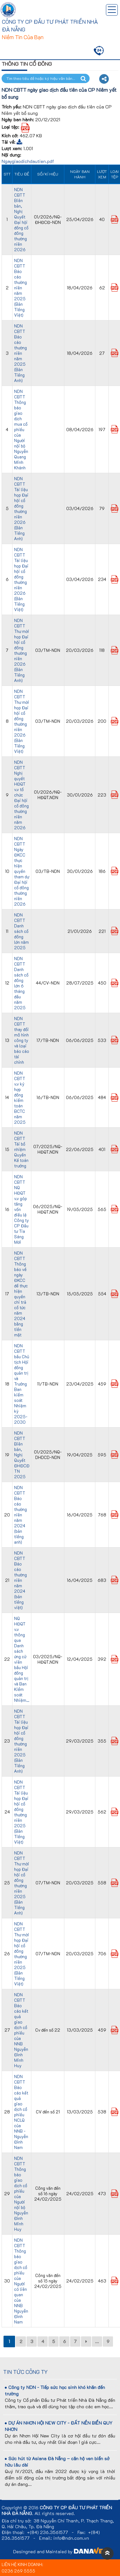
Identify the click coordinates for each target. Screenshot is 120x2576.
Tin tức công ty (25, 2371)
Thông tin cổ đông (27, 63)
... (97, 2341)
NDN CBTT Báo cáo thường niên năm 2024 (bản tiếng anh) (20, 1515)
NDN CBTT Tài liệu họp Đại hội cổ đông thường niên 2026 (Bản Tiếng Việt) (21, 579)
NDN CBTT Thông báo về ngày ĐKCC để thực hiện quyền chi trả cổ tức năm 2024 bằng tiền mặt (21, 1293)
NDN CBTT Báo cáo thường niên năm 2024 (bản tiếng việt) (20, 1580)
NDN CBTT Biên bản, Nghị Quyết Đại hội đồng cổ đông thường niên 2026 (21, 219)
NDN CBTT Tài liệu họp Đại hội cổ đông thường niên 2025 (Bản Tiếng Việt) (21, 1812)
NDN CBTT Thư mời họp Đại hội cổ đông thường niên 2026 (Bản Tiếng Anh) (21, 650)
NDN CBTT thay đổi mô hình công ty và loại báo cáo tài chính (21, 1040)
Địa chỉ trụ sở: (16, 2521)
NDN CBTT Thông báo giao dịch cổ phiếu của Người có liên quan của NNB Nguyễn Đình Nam (21, 2280)
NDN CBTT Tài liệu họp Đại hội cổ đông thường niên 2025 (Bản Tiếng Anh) (21, 1741)
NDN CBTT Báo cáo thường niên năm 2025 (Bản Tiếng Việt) (20, 288)
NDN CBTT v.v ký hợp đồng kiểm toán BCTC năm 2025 (20, 1097)
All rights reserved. (55, 2513)
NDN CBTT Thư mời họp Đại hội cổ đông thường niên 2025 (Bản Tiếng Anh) (21, 1882)
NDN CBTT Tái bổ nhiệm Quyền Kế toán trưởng (21, 1149)
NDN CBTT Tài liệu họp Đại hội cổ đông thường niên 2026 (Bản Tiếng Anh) (21, 508)
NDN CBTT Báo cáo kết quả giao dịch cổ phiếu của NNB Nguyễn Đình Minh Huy (21, 2030)
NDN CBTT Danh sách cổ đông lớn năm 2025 (21, 931)
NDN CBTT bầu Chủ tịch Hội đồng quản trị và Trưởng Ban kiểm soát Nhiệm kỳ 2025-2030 (21, 1384)
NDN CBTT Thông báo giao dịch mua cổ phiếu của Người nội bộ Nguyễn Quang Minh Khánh (21, 429)
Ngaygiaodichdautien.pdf (28, 161)
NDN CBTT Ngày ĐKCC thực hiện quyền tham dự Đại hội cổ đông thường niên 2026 (21, 871)
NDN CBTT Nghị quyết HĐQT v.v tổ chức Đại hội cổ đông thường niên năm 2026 (21, 794)
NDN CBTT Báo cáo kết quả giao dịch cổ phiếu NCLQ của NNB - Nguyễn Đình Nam (21, 2112)
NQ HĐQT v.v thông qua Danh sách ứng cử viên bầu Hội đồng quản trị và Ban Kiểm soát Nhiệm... (21, 1659)
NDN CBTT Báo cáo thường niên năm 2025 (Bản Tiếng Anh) (20, 353)
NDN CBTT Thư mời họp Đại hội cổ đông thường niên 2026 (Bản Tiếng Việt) (21, 721)
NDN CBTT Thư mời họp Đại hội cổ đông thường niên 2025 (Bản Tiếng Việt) (21, 1953)
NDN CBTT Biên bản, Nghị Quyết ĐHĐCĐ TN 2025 (21, 1454)
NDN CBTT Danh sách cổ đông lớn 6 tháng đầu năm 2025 (21, 983)
